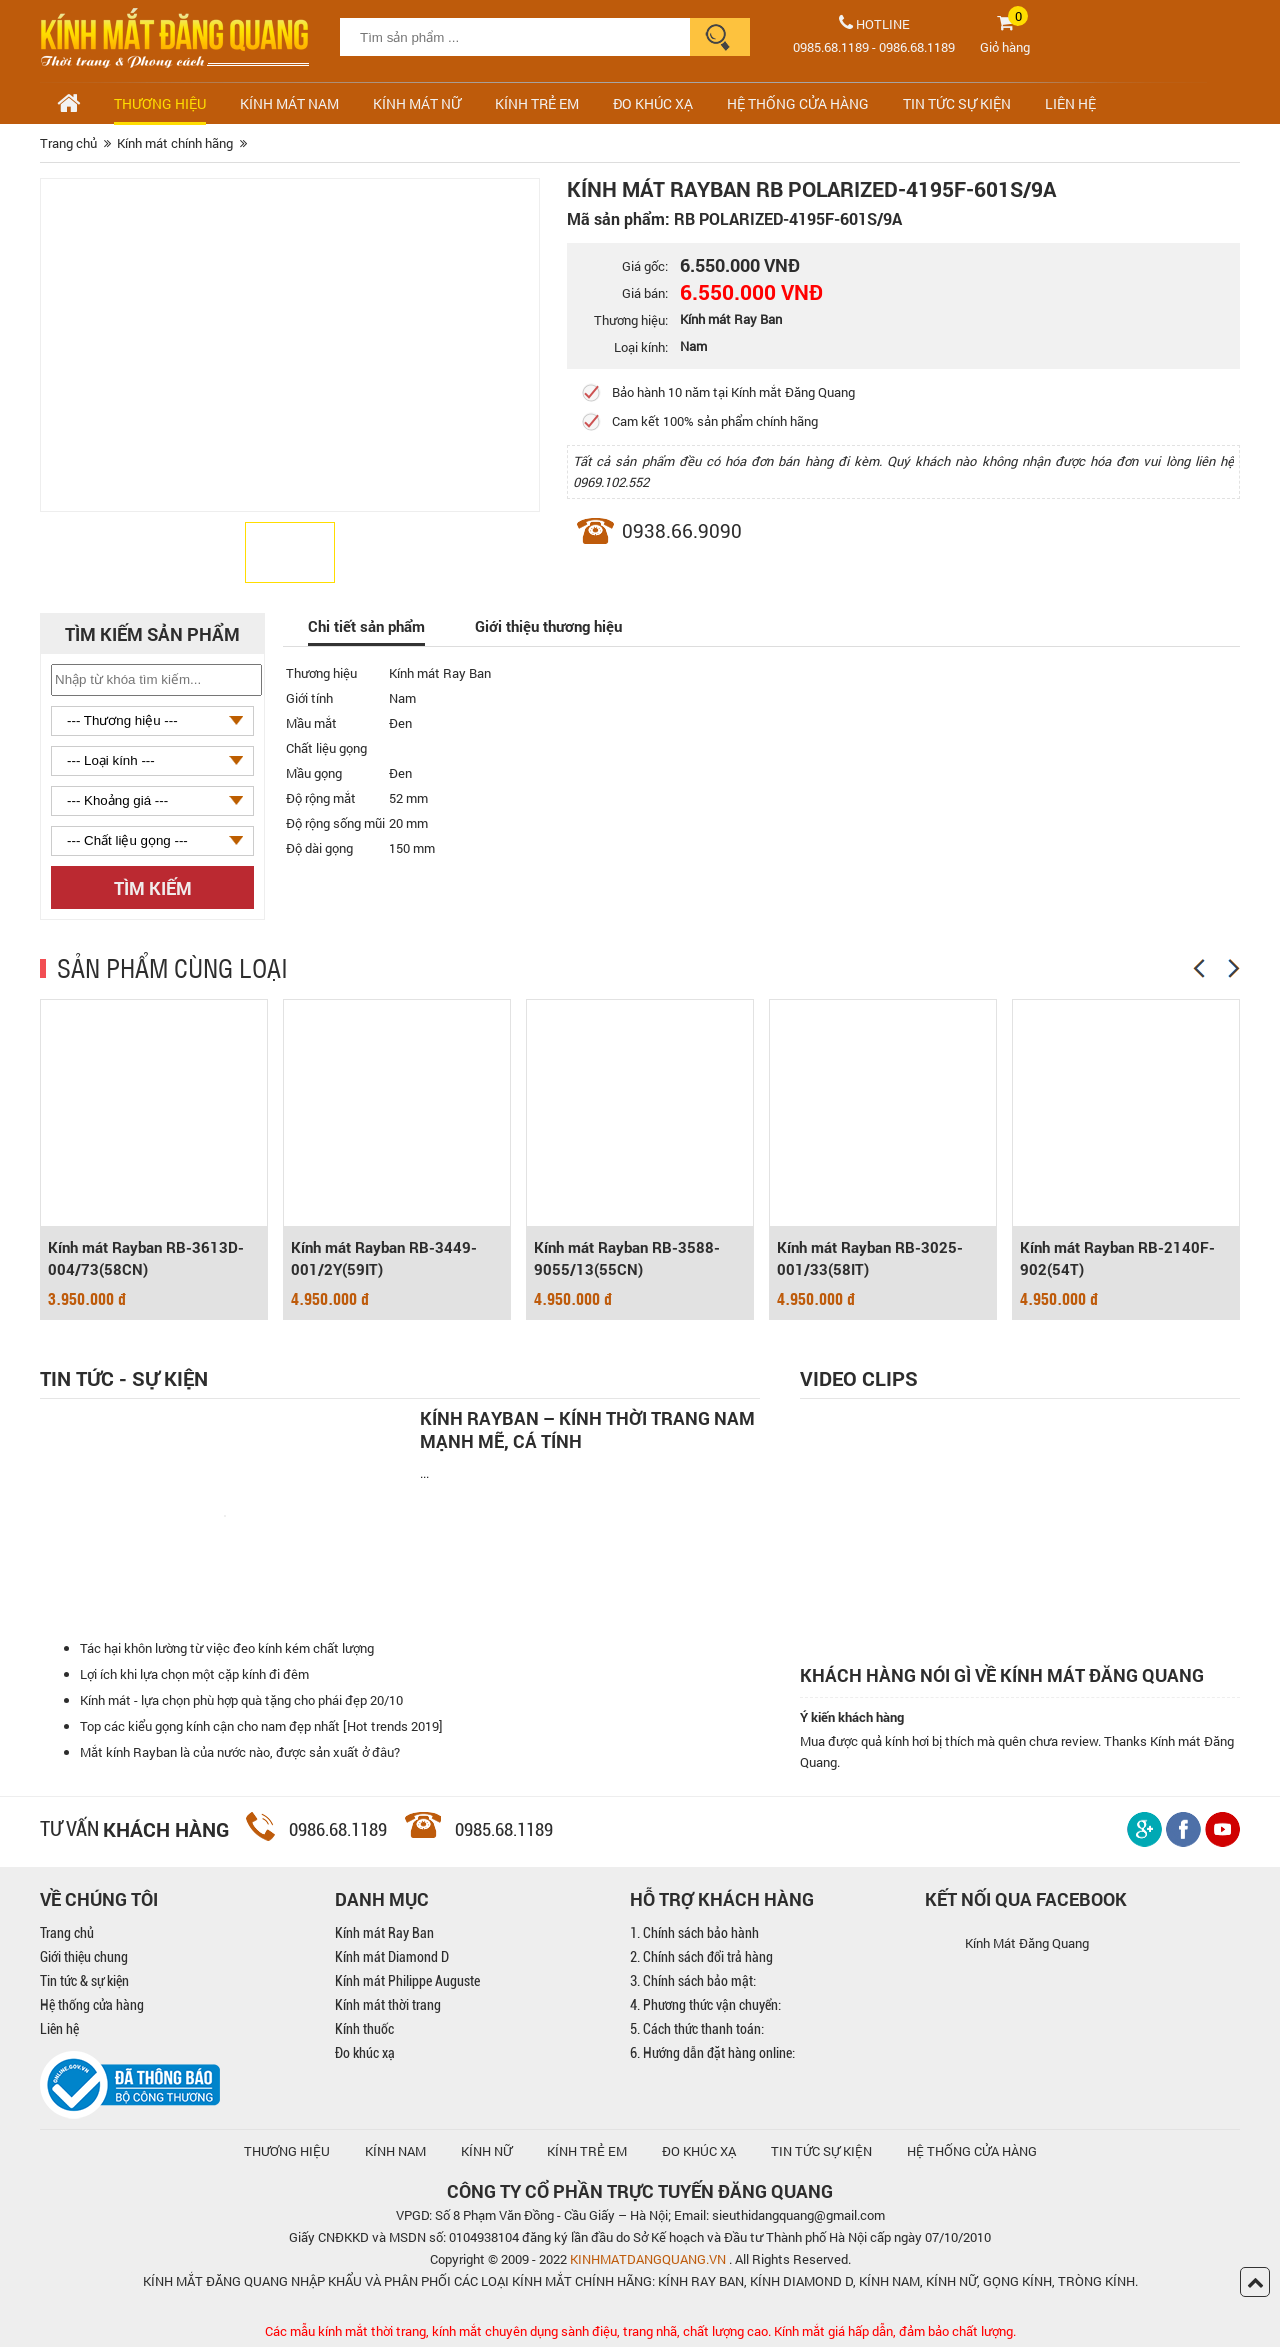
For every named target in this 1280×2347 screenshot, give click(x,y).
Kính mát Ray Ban (384, 1933)
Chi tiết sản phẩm (366, 626)
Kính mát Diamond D (392, 1957)
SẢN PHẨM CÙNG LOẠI (172, 967)
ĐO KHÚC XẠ (653, 103)
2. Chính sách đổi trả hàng (701, 1957)
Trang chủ (67, 1933)
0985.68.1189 (831, 47)
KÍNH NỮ (486, 2151)
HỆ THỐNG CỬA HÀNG (798, 103)
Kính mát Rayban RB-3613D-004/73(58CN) (146, 1258)
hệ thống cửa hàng (972, 2151)
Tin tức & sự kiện (84, 1981)
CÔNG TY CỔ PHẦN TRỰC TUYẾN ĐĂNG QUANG (640, 2191)
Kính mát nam (289, 103)
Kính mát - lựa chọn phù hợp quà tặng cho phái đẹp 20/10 (241, 1700)
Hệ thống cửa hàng (92, 2005)
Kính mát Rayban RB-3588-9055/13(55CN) (627, 1258)
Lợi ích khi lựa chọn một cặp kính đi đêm (194, 1674)
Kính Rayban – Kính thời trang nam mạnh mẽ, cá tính (587, 1430)
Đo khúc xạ (365, 2053)
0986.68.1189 (917, 47)
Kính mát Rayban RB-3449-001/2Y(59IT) (384, 1258)
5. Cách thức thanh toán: (697, 2029)
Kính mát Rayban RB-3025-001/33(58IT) (870, 1258)
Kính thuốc (364, 2029)
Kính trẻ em (537, 103)
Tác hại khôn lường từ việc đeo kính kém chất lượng (227, 1648)
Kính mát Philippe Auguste (407, 1981)
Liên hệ (59, 2029)
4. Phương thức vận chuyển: (705, 2005)
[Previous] (1199, 968)
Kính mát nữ (417, 103)
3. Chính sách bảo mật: (693, 1981)
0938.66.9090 (682, 530)
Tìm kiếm (153, 888)
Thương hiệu (160, 103)
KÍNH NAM (395, 2151)
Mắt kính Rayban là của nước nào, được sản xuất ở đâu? (240, 1752)
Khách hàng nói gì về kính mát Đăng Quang (1002, 1675)
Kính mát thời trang (388, 2005)
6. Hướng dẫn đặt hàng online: (712, 2053)
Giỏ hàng (1005, 47)
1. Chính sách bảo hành (694, 1933)
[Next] (1234, 968)
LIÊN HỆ (1070, 103)
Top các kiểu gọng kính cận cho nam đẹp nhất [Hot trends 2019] (261, 1726)
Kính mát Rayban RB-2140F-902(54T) (1117, 1258)
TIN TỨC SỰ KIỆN (957, 103)
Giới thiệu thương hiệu (548, 626)
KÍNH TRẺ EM (587, 2151)
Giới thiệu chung (84, 1957)
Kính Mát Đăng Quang (1027, 1943)
